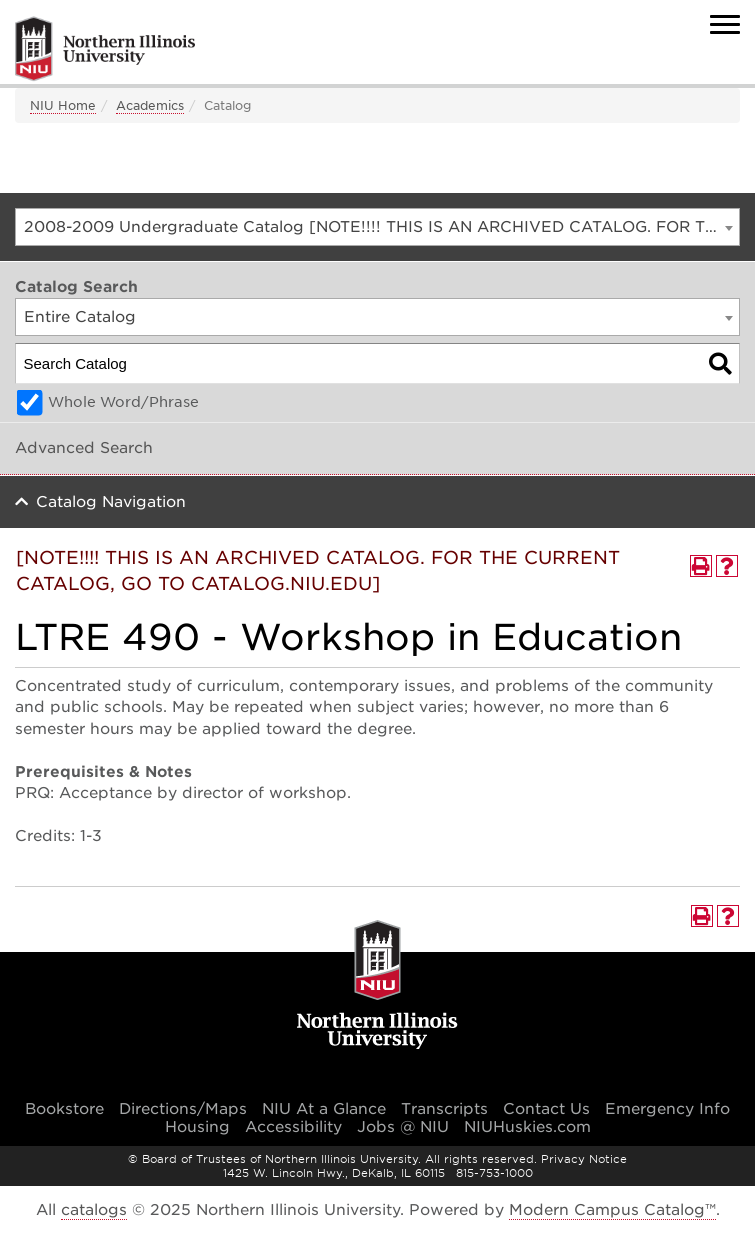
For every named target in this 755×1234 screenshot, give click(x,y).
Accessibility (293, 1127)
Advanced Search (84, 448)
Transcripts (444, 1109)
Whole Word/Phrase (123, 402)
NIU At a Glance (324, 1109)
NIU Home (63, 105)
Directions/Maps (183, 1109)
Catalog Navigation (111, 502)
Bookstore (64, 1109)
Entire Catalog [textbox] (80, 317)
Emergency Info (667, 1109)
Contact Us (546, 1109)
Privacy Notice (584, 1159)
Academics (150, 105)
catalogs (94, 1210)
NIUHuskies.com (527, 1127)
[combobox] (377, 227)
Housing (197, 1127)
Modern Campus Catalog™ (612, 1210)
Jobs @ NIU (403, 1127)
